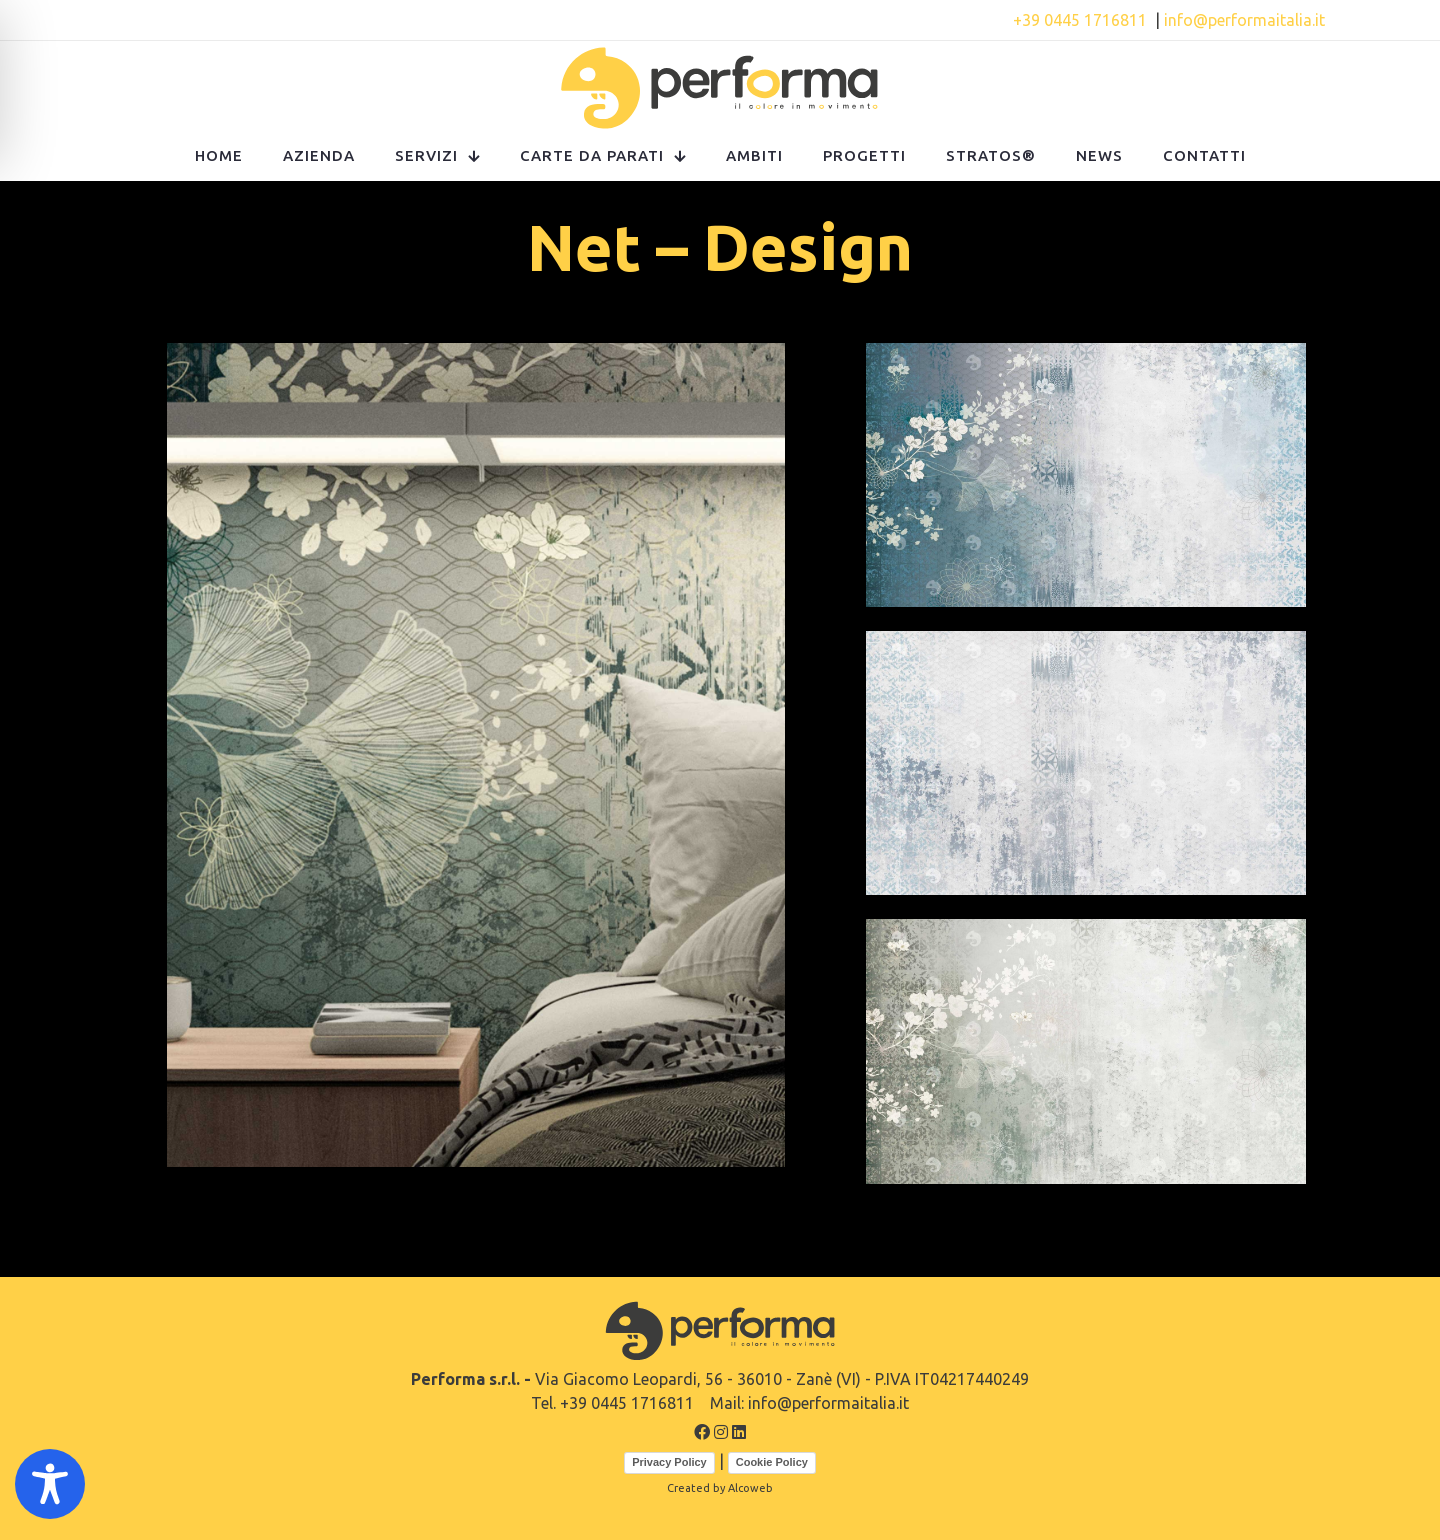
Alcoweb (750, 1488)
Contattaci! (493, 20)
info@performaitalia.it (1244, 20)
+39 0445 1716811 (1082, 20)
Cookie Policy (772, 1462)
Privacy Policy (669, 1462)
